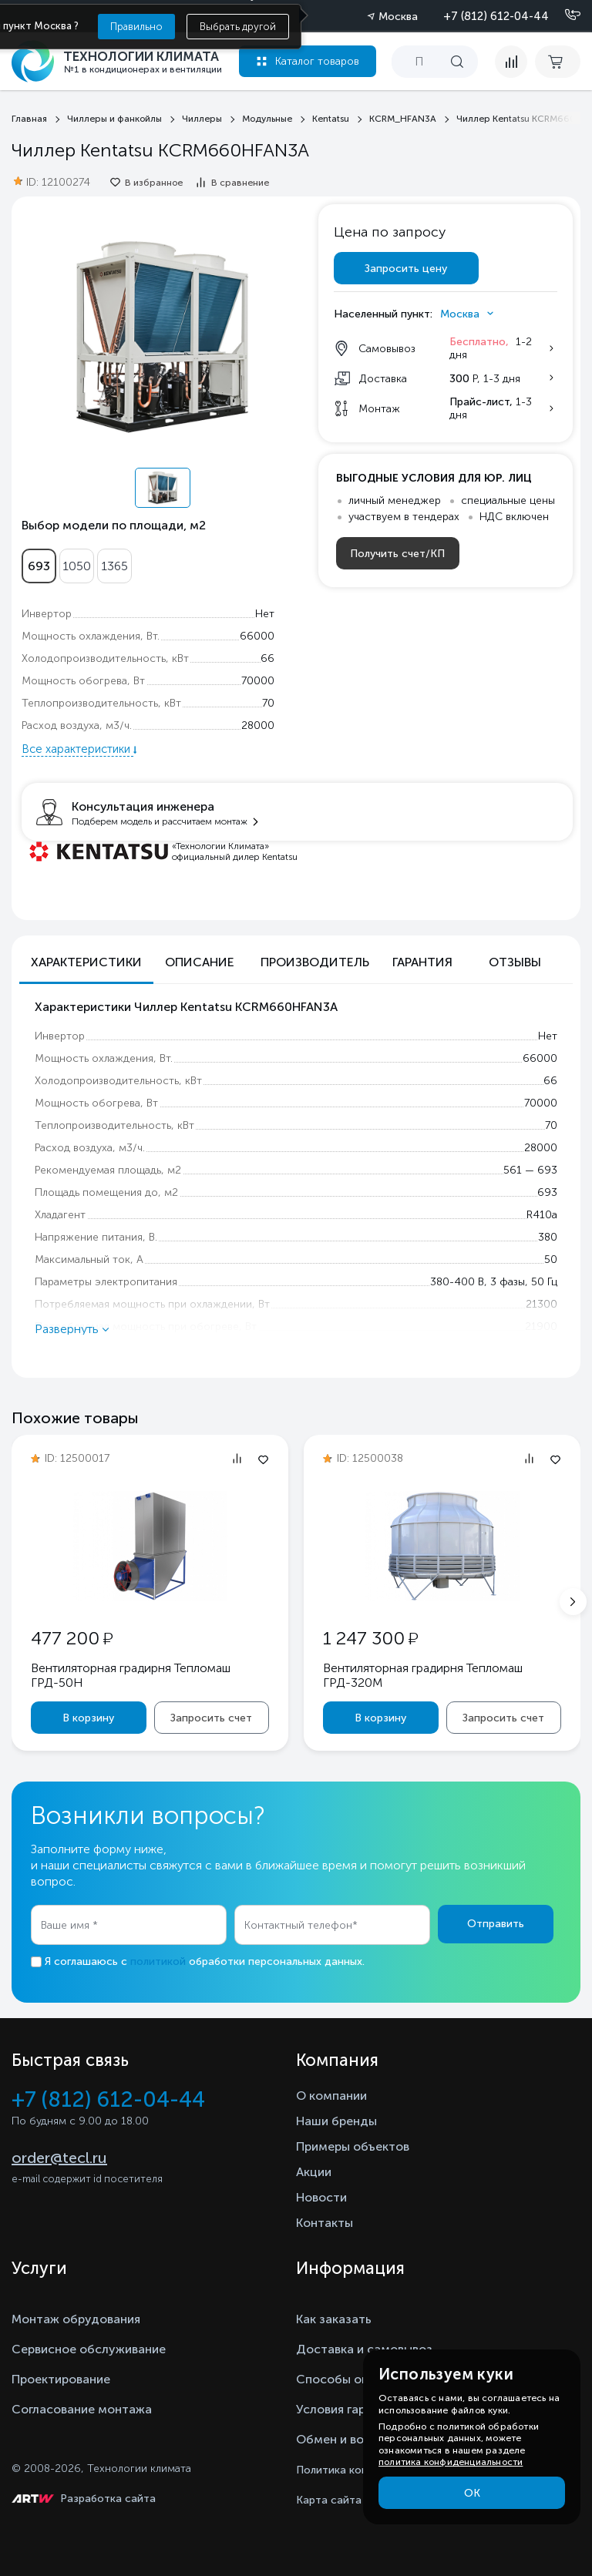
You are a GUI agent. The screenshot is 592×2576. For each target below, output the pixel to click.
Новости (321, 2197)
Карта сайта (329, 2500)
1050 (76, 566)
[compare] (511, 61)
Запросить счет (211, 1718)
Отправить (495, 1923)
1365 (114, 566)
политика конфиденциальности (450, 2462)
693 (39, 566)
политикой (158, 1961)
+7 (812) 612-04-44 (496, 16)
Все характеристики (77, 749)
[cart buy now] (557, 61)
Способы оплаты (347, 2379)
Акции (313, 2172)
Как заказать (334, 2319)
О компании (331, 2095)
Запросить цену (406, 268)
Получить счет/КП (397, 553)
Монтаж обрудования (76, 2319)
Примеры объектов (352, 2146)
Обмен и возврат (346, 2439)
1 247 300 (370, 1638)
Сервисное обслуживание (89, 2349)
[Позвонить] (563, 15)
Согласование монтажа (82, 2409)
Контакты (324, 2222)
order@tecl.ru (59, 2157)
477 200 (72, 1638)
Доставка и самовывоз (364, 2349)
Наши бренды (336, 2121)
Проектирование (61, 2379)
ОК (472, 2493)
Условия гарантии (348, 2409)
